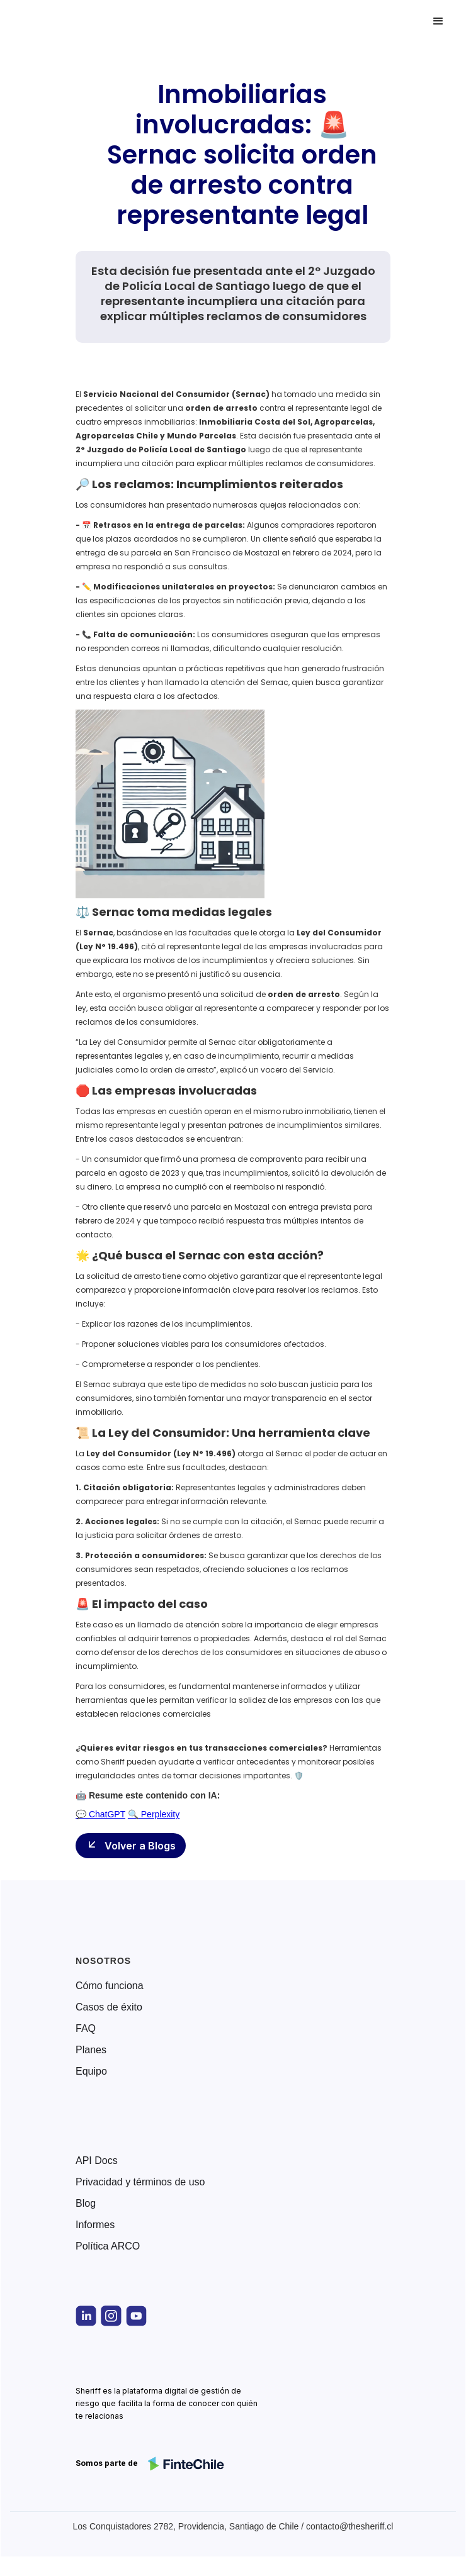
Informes (95, 2225)
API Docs (97, 2161)
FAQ (86, 2029)
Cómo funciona (110, 1986)
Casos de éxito (109, 2007)
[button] (438, 21)
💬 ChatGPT (100, 1814)
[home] (65, 21)
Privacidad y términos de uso (140, 2182)
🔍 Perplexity (153, 1814)
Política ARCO (108, 2246)
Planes (91, 2050)
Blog (86, 2204)
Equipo (91, 2071)
